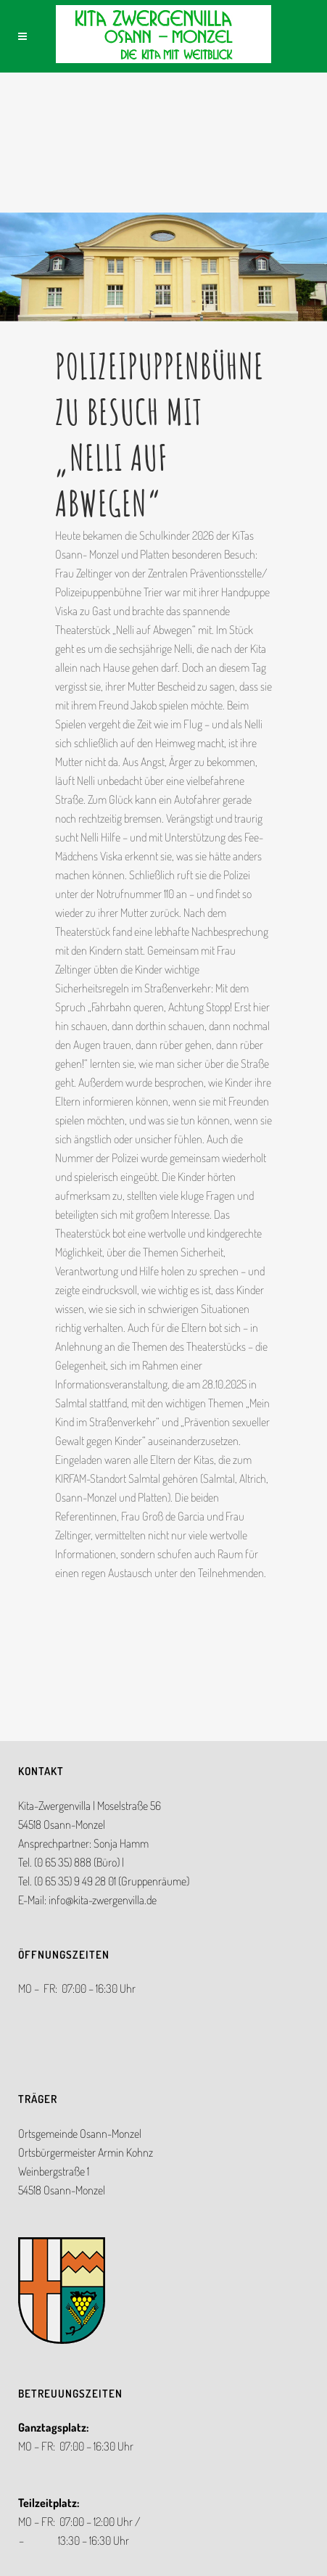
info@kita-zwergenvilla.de (103, 1900)
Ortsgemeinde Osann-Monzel (79, 2133)
